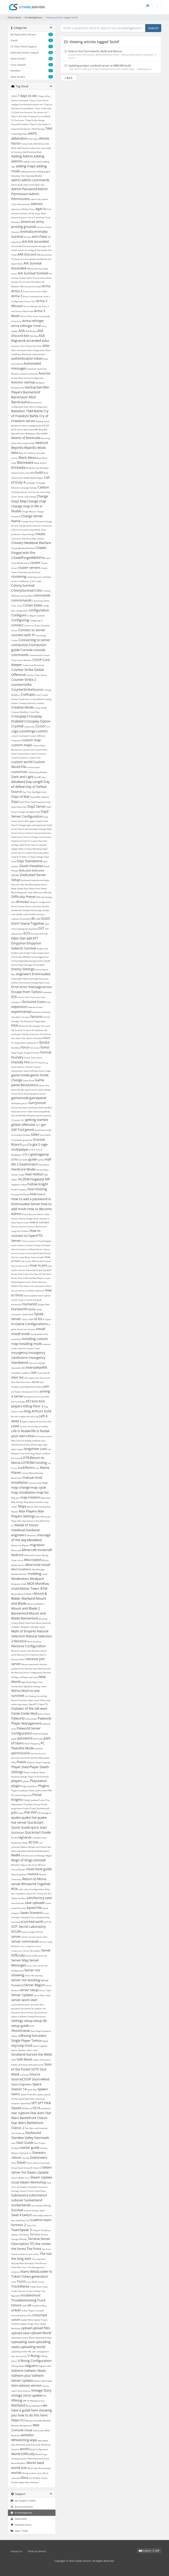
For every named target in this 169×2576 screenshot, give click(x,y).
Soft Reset (24, 2059)
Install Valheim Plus (39, 1334)
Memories (31, 1535)
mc (12, 1525)
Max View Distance (26, 1521)
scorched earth (31, 1921)
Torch (21, 2281)
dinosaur (22, 901)
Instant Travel (33, 1348)
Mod (29, 1564)
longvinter (31, 1449)
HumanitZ (29, 1304)
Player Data (20, 1767)
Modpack (37, 1578)
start (13, 2143)
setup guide (20, 2025)
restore (32, 1874)
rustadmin (20, 1893)
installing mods (30, 1343)
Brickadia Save (32, 468)
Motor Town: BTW (33, 1588)
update (15, 2319)
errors (47, 987)
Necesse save (31, 1668)
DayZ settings (37, 856)
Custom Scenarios (19, 757)
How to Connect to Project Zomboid (34, 1245)
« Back (68, 78)
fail (44, 1017)
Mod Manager (38, 1569)
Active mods (27, 143)
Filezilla (25, 1034)
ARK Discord (26, 254)
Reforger (41, 1855)
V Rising (34, 2355)
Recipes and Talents (37, 1847)
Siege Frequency (43, 2031)
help (46, 1174)
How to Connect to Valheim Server (27, 1249)
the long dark (21, 2258)
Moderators (20, 1578)
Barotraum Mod (23, 397)
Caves (14, 496)
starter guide (29, 2147)
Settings (17, 2020)
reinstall (39, 1860)
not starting (41, 1696)
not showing (30, 1696)
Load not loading (23, 1440)
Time (24, 2267)
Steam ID (37, 2167)
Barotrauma (20, 402)
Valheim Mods (35, 2370)
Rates (25, 1842)
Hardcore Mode (23, 1169)
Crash (38, 695)
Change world (25, 525)
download (33, 928)
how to (41, 1194)
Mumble (35, 1627)
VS (28, 2400)
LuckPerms (26, 1467)
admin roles (36, 199)
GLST (38, 1125)
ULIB (24, 2305)
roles (20, 1889)
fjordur (44, 1042)
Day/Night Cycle (39, 792)
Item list (17, 1377)
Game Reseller (18, 1089)
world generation (19, 2458)
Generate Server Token (22, 1111)
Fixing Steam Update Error (26, 1042)
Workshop (20, 2444)
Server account (28, 1937)
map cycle (38, 1487)
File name (45, 1026)
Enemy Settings (23, 969)
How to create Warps (21, 1257)
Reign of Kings (22, 1860)
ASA (22, 330)
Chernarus (16, 538)
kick (35, 1401)
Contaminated (35, 655)
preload (34, 1800)
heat (28, 1174)
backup (30, 387)
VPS (45, 2395)
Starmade (41, 2137)
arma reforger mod (26, 325)
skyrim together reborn (22, 2050)
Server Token (45, 1990)
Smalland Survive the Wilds (31, 2054)
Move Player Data (27, 1623)
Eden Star (18, 938)
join (46, 1386)
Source (35, 2074)
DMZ (38, 919)
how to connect (39, 1222)
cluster (35, 562)
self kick (39, 1932)
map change (20, 1487)
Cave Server (33, 492)
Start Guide (24, 2142)
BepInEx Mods (35, 447)
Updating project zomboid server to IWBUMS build (111, 67)
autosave (23, 373)
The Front (34, 2248)
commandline (26, 595)
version (36, 2385)
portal (29, 1795)
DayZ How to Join (19, 807)
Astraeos (15, 346)
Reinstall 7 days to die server (24, 1864)
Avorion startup (23, 382)
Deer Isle (15, 884)
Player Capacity (43, 1762)
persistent (15, 1757)
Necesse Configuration (28, 1646)
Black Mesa (27, 457)
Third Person (40, 2263)
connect (17, 625)
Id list (38, 1319)
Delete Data (22, 888)
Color (38, 590)
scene (46, 1913)
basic (26, 406)
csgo (14, 731)
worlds (16, 2472)
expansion (19, 1006)
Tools (13, 2281)
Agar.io (40, 209)
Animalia (27, 231)
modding (34, 1573)
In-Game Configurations (29, 1324)
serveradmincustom (20, 2004)
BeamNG (43, 429)
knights (22, 1416)
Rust (13, 1893)
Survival (17, 2210)
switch (27, 2215)
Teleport (36, 2230)
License (23, 1426)
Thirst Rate (16, 2267)
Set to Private (27, 2012)
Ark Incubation (29, 259)
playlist (26, 1781)
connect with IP (23, 635)
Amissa (40, 227)
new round (33, 1677)
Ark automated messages (35, 246)
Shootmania (20, 2030)
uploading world (32, 2347)
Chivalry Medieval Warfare (31, 543)
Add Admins (38, 143)
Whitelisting (20, 2440)
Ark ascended (38, 241)
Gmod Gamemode (42, 1130)
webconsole (38, 2430)
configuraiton (22, 610)
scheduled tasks (42, 1917)
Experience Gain (35, 1007)
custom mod (28, 749)
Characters (47, 525)
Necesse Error (23, 1654)
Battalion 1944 (22, 411)
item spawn (29, 1377)
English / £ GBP (149, 2550)
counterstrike (21, 684)
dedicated (25, 870)
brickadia (18, 467)
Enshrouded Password (38, 978)
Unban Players (28, 2310)
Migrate (25, 1545)
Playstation (38, 1781)
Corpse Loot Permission (33, 665)
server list (42, 1955)
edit (29, 938)
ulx (29, 2305)
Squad (16, 2108)
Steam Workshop (33, 2182)
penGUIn (38, 1748)
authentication (38, 354)
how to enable (37, 1257)
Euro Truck (30, 997)
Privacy (37, 1804)
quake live (29, 1817)
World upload (44, 2468)
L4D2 (32, 1416)
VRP (24, 2400)
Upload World (40, 2333)
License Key (32, 1426)
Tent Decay (24, 2234)
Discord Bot (25, 919)
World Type (32, 2468)
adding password (28, 171)
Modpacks (16, 1584)
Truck (41, 2300)
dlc (33, 918)
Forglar (20, 1052)
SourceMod (40, 2079)
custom (42, 731)
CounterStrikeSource (27, 689)
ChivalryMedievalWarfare (23, 548)
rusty (28, 1893)
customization (33, 767)
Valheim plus (21, 2375)
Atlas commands (19, 350)
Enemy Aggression (40, 957)
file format (23, 1026)
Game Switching (25, 1093)
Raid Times (42, 1837)
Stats (13, 2163)
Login (39, 1444)
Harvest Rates (42, 1169)
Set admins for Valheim (31, 2008)
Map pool (15, 1497)
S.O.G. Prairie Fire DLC (41, 1893)
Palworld (18, 1718)
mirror (20, 1560)
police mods (41, 1790)
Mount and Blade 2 (35, 1603)
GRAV (35, 1134)
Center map (22, 496)
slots (35, 2050)
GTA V (26, 1154)
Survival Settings (31, 2210)
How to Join (38, 1265)
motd (15, 1588)
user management (40, 2351)
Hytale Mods (28, 1314)
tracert (41, 2281)
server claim (41, 1937)
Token (16, 2276)
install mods (20, 1334)
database (18, 781)
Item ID (46, 1373)
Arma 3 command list (33, 296)
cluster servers (29, 567)
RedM (15, 1855)
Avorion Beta (17, 378)
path (41, 1738)
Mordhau (42, 1583)
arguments (16, 242)
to (50, 2271)
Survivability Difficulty (41, 2205)
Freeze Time (29, 1057)
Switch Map (38, 2215)
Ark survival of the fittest (29, 282)
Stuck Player (40, 2191)
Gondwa (26, 1135)
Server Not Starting (33, 1975)
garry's (24, 1103)
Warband (18, 2405)
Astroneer (37, 346)
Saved (48, 1903)
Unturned (39, 2315)
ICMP (31, 1319)
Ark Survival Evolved (33, 273)
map (45, 1483)
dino (13, 902)
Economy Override (39, 933)
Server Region (34, 1985)
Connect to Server (31, 630)
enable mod (42, 948)
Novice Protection (19, 1700)
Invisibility (15, 1373)
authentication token (27, 358)
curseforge (27, 731)
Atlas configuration (36, 350)
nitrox (44, 1686)
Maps (22, 1506)
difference (38, 892)
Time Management (36, 2267)
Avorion (45, 373)
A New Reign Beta (19, 133)
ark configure (30, 250)
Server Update (22, 1995)
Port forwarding (18, 1795)
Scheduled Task (27, 1917)
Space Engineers (21, 2084)
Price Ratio (28, 1804)
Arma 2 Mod (41, 291)
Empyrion (18, 943)
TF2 (32, 2243)
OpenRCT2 (33, 1704)
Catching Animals (19, 492)
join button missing (20, 1391)
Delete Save (34, 888)
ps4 (47, 1808)
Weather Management (21, 2425)
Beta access (34, 453)
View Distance (24, 2390)
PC (43, 1743)
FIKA (14, 1025)
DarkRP (37, 777)
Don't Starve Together (27, 923)
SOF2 (13, 2059)
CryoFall (17, 726)
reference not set (28, 1855)
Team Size (31, 2225)
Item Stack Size (18, 1382)
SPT (34, 2103)
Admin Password (24, 189)
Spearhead (26, 2103)
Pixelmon (31, 1762)
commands (42, 595)
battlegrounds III (35, 425)
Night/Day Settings (32, 1686)
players (16, 1781)
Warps (29, 2405)
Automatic (32, 368)
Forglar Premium (32, 1052)
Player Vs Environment (38, 1776)
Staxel (21, 2162)
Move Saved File (43, 1623)
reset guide (43, 1869)
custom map (31, 740)
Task (27, 2220)
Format (45, 1052)
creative (40, 703)
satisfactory (35, 1898)
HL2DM (24, 1179)
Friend (39, 1057)
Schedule (15, 1917)
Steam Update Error (20, 2177)
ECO (26, 933)
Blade (36, 463)
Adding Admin (22, 156)
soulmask (24, 2074)
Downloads (18, 2518)
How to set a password (34, 1286)
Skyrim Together (40, 2046)
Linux (30, 1436)
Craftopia (28, 694)
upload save (20, 2333)
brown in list (24, 472)
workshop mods (33, 2444)
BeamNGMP (42, 433)
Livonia (41, 1436)
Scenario (36, 1912)
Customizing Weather (37, 772)
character (36, 525)
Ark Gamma (16, 259)
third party (29, 2263)
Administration (23, 204)
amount (47, 227)
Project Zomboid (37, 1808)
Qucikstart (35, 1822)
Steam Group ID (25, 2167)
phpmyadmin (44, 1757)
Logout (20, 1449)
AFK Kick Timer (28, 209)
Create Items (24, 699)
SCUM (16, 1931)
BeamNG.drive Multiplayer (23, 433)
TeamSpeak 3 (21, 2230)
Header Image (17, 1174)
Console (26, 650)
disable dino (16, 910)
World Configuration (38, 2449)
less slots (47, 1421)
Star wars (37, 2113)
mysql (42, 1627)
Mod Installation (21, 1569)
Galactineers (17, 1071)
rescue (14, 1869)
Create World (37, 699)
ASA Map (34, 336)
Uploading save (23, 2342)
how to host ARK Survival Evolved (36, 1261)
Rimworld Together (36, 1884)
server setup (28, 1990)
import (48, 1319)
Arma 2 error (29, 291)
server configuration (28, 1946)
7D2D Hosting (38, 129)
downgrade (23, 928)
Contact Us (16, 2551)
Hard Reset (44, 1164)
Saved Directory (18, 1908)
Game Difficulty (31, 1071)
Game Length (44, 1071)
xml (30, 2478)
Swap (42, 2210)
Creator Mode (40, 707)
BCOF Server (17, 429)
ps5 (14, 1812)
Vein (14, 2385)
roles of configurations (34, 1889)
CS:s (48, 726)
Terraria (35, 2234)
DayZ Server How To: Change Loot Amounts (31, 837)
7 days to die (27, 96)
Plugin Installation (29, 1786)
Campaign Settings (28, 487)
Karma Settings (18, 1401)
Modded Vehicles (19, 1574)
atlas (46, 345)
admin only (39, 184)
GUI (20, 1159)
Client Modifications (20, 563)
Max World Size (43, 1521)
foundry (17, 1057)
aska (45, 340)
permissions (20, 1753)
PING (13, 1762)
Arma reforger (33, 321)
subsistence (38, 2195)
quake (16, 1817)
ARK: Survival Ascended (30, 286)
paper (14, 1738)
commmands (21, 600)
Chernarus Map (29, 538)
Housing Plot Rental (20, 1194)
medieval (18, 1530)
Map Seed (45, 1497)
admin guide (17, 184)
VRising (16, 2400)
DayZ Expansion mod (41, 802)
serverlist (34, 2004)
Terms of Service (37, 2551)
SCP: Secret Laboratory (28, 1926)
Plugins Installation (19, 1790)
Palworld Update (40, 1733)
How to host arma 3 (20, 1265)
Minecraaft (16, 1550)
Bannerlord (31, 392)
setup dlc (40, 2020)
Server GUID (31, 1955)
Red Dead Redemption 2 (39, 1851)
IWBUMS (36, 1382)
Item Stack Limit (42, 1377)
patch (35, 1738)
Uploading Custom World (22, 2337)
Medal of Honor (27, 1525)
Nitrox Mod (19, 1690)
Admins (37, 204)
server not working (25, 1980)
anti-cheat (39, 236)
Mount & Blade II (25, 1594)
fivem (46, 1038)
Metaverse (16, 1545)
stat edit (25, 2158)
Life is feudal (20, 1431)
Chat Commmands (19, 529)
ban (40, 387)
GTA (29, 1145)
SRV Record (26, 2108)
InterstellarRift (36, 1367)
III (43, 1319)
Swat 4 (16, 2215)
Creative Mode (22, 707)
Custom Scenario (38, 753)
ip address (25, 1373)
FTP (36, 1062)
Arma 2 (16, 291)
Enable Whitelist (23, 957)
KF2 (28, 1401)
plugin (16, 1786)
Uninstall (40, 2310)
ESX (14, 997)
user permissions (19, 2356)
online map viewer (19, 1704)
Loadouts (36, 1440)
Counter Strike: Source (36, 675)
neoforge (23, 1677)
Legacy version (35, 1421)
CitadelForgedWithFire (28, 557)
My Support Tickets (23, 2500)
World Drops (41, 2454)
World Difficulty (23, 2454)
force (25, 1047)
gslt (24, 1145)
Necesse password (30, 1664)
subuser (17, 2200)
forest (45, 1047)
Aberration (33, 138)
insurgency (19, 1352)
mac (37, 1468)
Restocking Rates (19, 1874)
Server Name (32, 1966)
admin (16, 180)
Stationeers (38, 2157)
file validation (38, 1030)
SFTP (32, 2026)
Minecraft (29, 1550)
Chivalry (40, 538)
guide (32, 1159)
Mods (23, 1584)
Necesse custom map (21, 1650)
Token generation (34, 2276)
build (39, 472)
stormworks (22, 2187)
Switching (20, 2220)
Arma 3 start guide (41, 316)
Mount (14, 1594)
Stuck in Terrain (27, 2191)
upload (26, 2328)
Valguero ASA (44, 2366)
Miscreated (32, 1560)
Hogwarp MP (40, 1179)
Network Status (21, 2524)
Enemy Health (43, 960)
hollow (24, 1184)
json (43, 1396)
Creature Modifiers (20, 712)
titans (24, 2271)
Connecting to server (34, 640)
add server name (38, 148)
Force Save (35, 1047)
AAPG (32, 133)
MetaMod (34, 1540)
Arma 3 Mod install (24, 311)
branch (43, 463)
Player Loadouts (31, 1772)
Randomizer (16, 1842)
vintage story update (26, 2395)
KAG (47, 1396)
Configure (18, 615)
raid (34, 1837)
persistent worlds (29, 1757)
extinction (36, 1012)
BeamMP (34, 429)
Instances (22, 1348)
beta (14, 452)
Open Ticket (19, 2530)
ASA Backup (30, 331)
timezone (15, 2272)
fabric (18, 1017)
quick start (39, 1827)
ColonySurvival (22, 590)
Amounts (15, 232)
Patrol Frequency (32, 1743)
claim (48, 558)
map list (42, 1492)
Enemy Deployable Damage (24, 960)
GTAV (14, 1159)
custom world (21, 762)
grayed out (27, 1140)
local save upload (29, 1444)
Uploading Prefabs (43, 2337)
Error (15, 987)
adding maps (26, 166)
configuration (39, 610)
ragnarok (25, 1837)
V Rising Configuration (34, 2360)
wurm (39, 2473)
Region (49, 1855)
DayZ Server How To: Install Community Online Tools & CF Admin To (30, 852)
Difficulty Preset (23, 896)
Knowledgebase (33, 17)
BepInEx (17, 447)
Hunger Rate (44, 1304)
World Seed (35, 2463)
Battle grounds (43, 421)
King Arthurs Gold (37, 1411)
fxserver (42, 1062)
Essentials (46, 992)
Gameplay (16, 1103)
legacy (25, 1421)
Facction (26, 1017)
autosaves (33, 373)
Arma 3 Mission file (32, 306)
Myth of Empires (23, 1631)
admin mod (28, 184)
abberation (19, 138)
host (31, 1189)
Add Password (23, 148)
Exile (49, 1002)
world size (19, 2467)
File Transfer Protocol (21, 1030)
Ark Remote (42, 259)
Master (30, 1506)
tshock (16, 2305)
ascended (33, 340)
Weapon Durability (33, 2420)
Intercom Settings (37, 1363)
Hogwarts (15, 1184)
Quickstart (17, 1832)
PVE (27, 1812)
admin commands (36, 180)
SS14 (36, 2108)
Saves (24, 1912)
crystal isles (29, 726)
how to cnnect (23, 1222)
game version (39, 1093)
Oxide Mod (29, 1713)
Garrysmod (37, 1103)
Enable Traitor (30, 953)
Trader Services (18, 2291)
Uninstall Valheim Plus (21, 2315)
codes (38, 581)
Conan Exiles (32, 605)
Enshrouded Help (19, 978)
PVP (34, 1812)
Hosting (41, 1189)
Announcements (21, 2506)
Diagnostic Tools (25, 892)
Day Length (34, 781)
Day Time (26, 792)
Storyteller (33, 2187)
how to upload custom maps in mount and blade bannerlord (30, 1300)
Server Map (20, 1960)
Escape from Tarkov (26, 992)
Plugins (43, 1786)
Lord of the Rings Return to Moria (35, 1453)
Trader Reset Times (39, 2286)
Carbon (43, 487)
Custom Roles (23, 753)
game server (31, 1089)
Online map (45, 1700)
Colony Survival (22, 585)
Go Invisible (16, 1135)
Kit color (15, 1416)
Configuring (20, 620)
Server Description (31, 1950)
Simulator (39, 2035)
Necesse (20, 1641)
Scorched (15, 1922)
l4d (28, 1416)
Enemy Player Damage (21, 964)
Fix (12, 1042)
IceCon (25, 1319)
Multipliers (25, 1627)
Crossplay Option (37, 721)
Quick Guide (20, 1827)
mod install (41, 1564)
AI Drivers (23, 213)
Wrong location (29, 2473)
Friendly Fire (20, 1062)
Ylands (44, 2478)
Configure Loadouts (36, 615)
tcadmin (36, 2220)
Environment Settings (28, 982)
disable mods (22, 914)
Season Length (28, 1932)
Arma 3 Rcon (26, 316)
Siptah (45, 2041)
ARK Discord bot (44, 254)
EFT (35, 938)
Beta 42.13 (24, 453)
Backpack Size (17, 387)
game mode (20, 1075)
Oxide (15, 1713)
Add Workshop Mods (32, 152)
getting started (36, 1119)
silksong (24, 2035)
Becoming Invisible (26, 443)
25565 (14, 96)
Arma (46, 286)
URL (29, 2351)
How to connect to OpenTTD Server (27, 1235)
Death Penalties (31, 866)
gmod (29, 1129)
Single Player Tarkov (26, 2040)
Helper (14, 1179)
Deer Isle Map (26, 884)
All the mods (34, 213)
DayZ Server (36, 806)
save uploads (35, 1902)
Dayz (15, 801)
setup (28, 2020)
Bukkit (27, 477)
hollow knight (37, 1184)
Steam (29, 2163)
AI (48, 209)
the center (43, 2243)
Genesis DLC (19, 1120)
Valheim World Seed (43, 2381)
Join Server (34, 1391)
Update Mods (27, 2319)
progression (16, 1808)
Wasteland (37, 2405)
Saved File (34, 1907)
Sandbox (22, 1898)
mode (44, 1574)
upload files (41, 2328)
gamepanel (37, 1098)
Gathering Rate (45, 1107)
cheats (40, 534)
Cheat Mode (34, 529)
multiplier (15, 1627)
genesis (40, 1115)
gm (43, 1124)
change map (36, 501)
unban (16, 2310)
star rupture (20, 2113)
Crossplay (18, 716)
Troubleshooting (23, 2300)
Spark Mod (32, 2089)
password (24, 1738)
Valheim (17, 2370)
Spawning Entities (27, 2098)
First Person (45, 1034)
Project (26, 1808)
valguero (31, 2365)
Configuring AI (36, 620)
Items (28, 1382)
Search (153, 28)
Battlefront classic (19, 425)
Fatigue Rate (39, 1021)
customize (19, 772)
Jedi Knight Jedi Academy (31, 1386)
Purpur (20, 1813)
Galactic (21, 1067)
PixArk (21, 1762)
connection (19, 645)
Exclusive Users (34, 1001)
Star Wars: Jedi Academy (36, 2128)
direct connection (33, 906)
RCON (33, 1842)
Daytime (45, 797)
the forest (18, 2248)
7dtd (48, 128)
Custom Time (35, 757)
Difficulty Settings (44, 897)
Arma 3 (16, 296)
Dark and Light (22, 776)
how (33, 1194)
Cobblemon (24, 581)
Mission (45, 1560)
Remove (42, 1864)
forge (13, 1052)
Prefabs (26, 1800)
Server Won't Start (42, 1995)
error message (31, 987)
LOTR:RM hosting (34, 1462)
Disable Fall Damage (32, 910)
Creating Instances (27, 703)
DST (41, 928)
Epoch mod (44, 982)
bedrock (42, 442)
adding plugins (43, 171)
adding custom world (32, 161)
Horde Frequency (19, 1189)
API (49, 237)
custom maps (21, 745)
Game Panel (28, 1080)
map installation (23, 1492)
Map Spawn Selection (34, 1502)
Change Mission (28, 511)
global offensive (23, 1124)
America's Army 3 (27, 217)
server (16, 1936)
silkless (14, 2036)
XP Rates (37, 2478)
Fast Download (26, 1021)
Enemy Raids (39, 964)
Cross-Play (34, 712)
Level (15, 1426)
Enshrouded (41, 974)
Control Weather (24, 660)
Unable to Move (39, 2305)
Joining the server (32, 1396)
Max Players (28, 1511)
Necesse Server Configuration (28, 1672)
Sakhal (14, 1898)
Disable (45, 906)
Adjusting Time (18, 175)
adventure (16, 209)
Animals (27, 237)
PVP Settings (43, 1813)
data (44, 777)
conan (19, 605)
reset (30, 1869)
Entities (14, 982)
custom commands (20, 735)
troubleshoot (30, 2295)
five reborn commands (32, 1038)
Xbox (24, 2477)
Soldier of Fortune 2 (42, 2059)
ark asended (17, 246)
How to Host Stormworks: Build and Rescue (111, 54)
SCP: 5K (47, 1922)
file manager (35, 1026)
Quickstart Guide (38, 1832)
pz (50, 1813)
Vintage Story (41, 2390)
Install (40, 1329)
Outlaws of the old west (29, 1708)
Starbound (33, 2132)
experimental (21, 1011)
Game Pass (44, 1085)
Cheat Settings (28, 534)
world (24, 2449)
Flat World (15, 1047)
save (48, 1898)
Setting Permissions (37, 2016)
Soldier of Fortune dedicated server (27, 2064)
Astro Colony (26, 346)
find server (34, 1034)
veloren (24, 2385)
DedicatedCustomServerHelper (35, 880)
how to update (30, 1295)
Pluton (32, 1790)
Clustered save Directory (28, 572)
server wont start (24, 2000)
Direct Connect (18, 906)
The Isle (45, 2253)
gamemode (20, 1098)
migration (37, 1545)
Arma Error (16, 321)
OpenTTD (43, 1704)
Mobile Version (18, 1565)
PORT (49, 1790)
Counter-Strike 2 (23, 679)
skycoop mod (21, 2045)
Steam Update (38, 2172)
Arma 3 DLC (29, 301)
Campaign (30, 482)
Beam (26, 429)
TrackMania (20, 2286)
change (32, 496)
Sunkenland (33, 2200)
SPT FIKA (44, 2103)
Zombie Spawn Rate (20, 2482)
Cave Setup (45, 492)
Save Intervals (17, 1903)
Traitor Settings (33, 2291)
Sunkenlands (21, 2205)
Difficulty (47, 892)
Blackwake (25, 462)
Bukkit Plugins (37, 477)
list (36, 1436)
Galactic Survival (33, 1067)
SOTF (35, 2069)
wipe (33, 2440)
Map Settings (17, 1502)
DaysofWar (35, 797)
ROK (14, 1889)
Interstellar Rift (18, 1368)
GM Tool (17, 1129)
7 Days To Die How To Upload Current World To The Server (30, 116)
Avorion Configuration (34, 378)
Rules (47, 1889)
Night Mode (26, 1682)
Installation (16, 1339)
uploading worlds (19, 2351)
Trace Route (31, 2281)
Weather (47, 2420)
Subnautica (19, 2195)
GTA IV (32, 1149)
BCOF (46, 425)
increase (31, 1329)
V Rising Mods (17, 2366)
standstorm (45, 2108)
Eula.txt (20, 997)
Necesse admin (34, 1641)
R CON (14, 1837)
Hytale (31, 1309)
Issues (40, 1373)
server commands (25, 1941)
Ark (24, 241)
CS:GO (40, 726)
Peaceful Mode (22, 1748)
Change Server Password (32, 521)
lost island (15, 1458)
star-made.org (17, 2133)
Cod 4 (32, 581)
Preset (42, 1800)
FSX (32, 1062)
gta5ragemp (39, 1154)
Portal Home (14, 17)
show (32, 2031)
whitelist (27, 2435)
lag (36, 1416)
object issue (33, 1700)
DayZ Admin (25, 802)
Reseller (22, 1869)
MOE (30, 1583)
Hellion (38, 1174)
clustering (18, 576)
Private (44, 1804)
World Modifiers (18, 2463)
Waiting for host (37, 2400)
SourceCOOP (21, 2079)
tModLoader (39, 2271)
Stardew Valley (22, 2137)
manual (24, 1473)
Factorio (36, 1016)
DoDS (45, 918)
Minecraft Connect (32, 1555)
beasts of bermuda (25, 437)
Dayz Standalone (29, 861)
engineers (23, 974)
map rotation (30, 1497)
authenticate (26, 354)
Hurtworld (19, 1309)
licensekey (43, 1426)
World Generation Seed (38, 2458)
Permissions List (38, 1753)
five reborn (16, 1038)
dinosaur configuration (40, 902)
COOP (37, 660)
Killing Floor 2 (33, 1406)
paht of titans (44, 1713)
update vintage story (29, 2323)
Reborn (24, 1847)
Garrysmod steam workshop (24, 1107)
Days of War (20, 796)
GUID (25, 1159)
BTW (32, 472)
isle (33, 1372)
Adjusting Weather (34, 175)
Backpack (40, 382)
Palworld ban (31, 1718)
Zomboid (34, 2482)
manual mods (35, 1483)
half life (40, 1159)
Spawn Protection (29, 2094)
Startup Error (25, 2153)
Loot (43, 1449)
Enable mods (17, 953)
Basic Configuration (39, 406)
